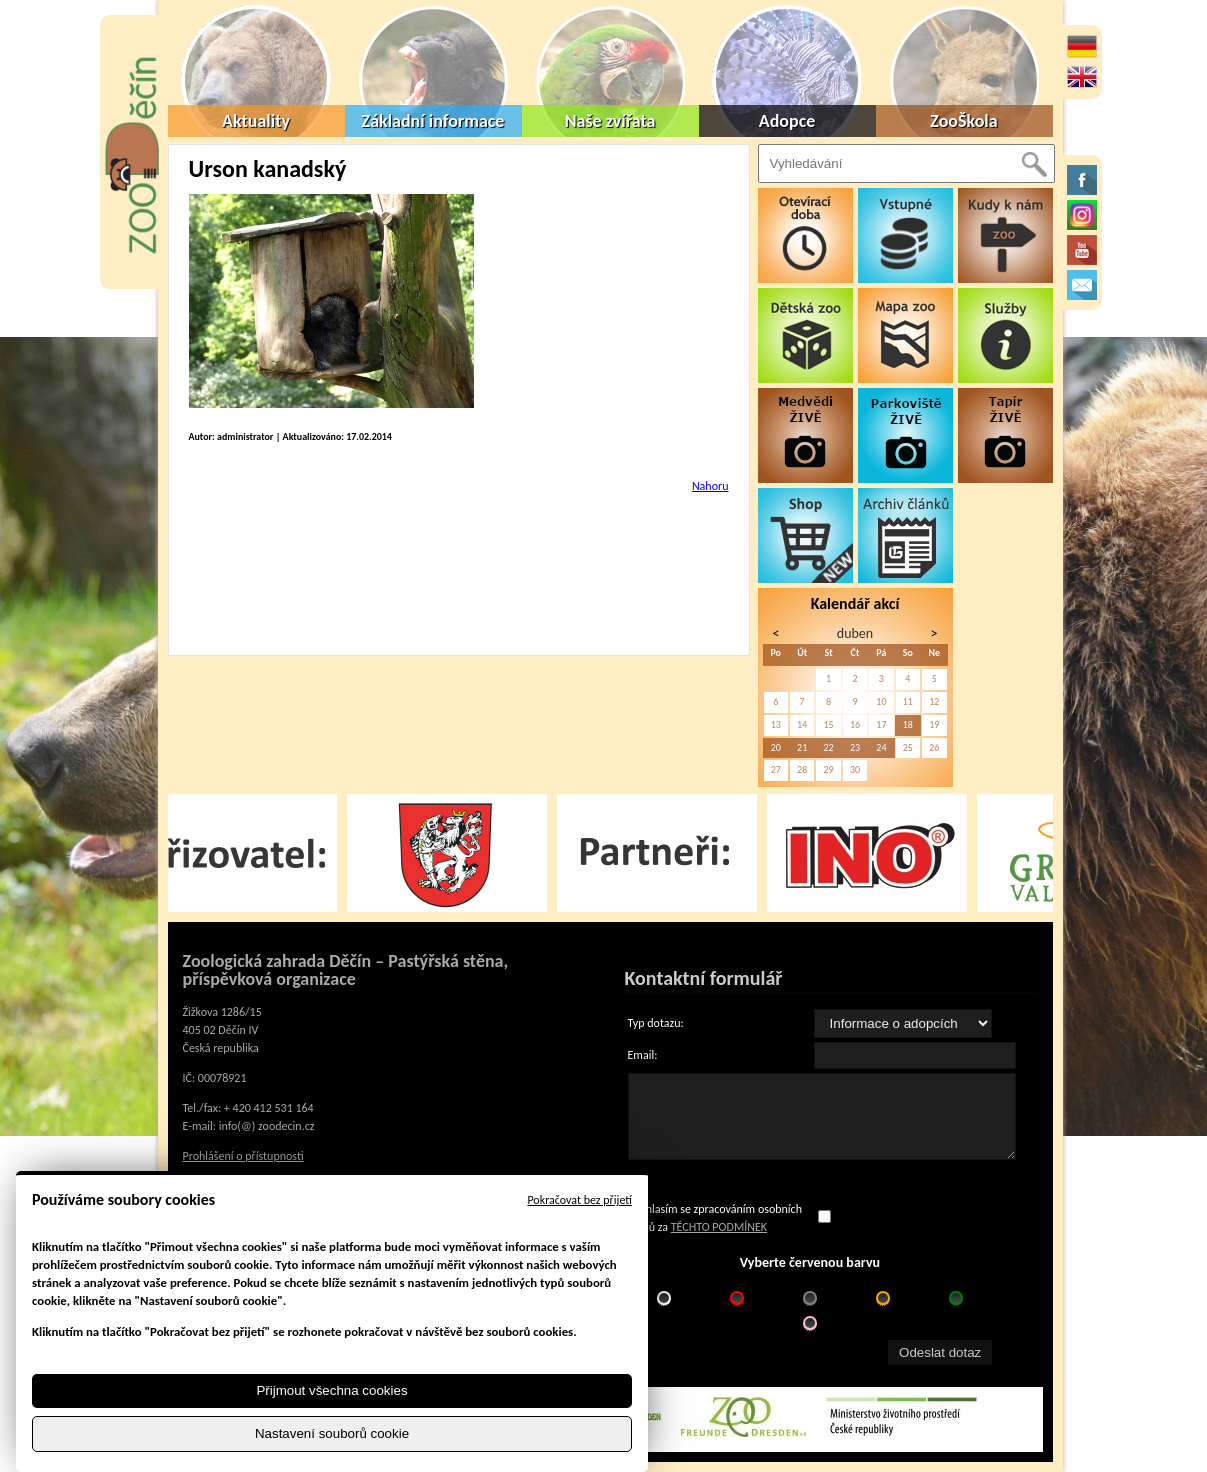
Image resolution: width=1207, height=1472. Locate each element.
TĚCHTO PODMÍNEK (719, 1227)
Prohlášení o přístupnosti (243, 1156)
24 (881, 747)
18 (908, 724)
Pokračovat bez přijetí (579, 1200)
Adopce (787, 121)
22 (828, 747)
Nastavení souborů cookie (332, 1433)
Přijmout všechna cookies (331, 1390)
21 (802, 747)
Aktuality (256, 121)
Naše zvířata (610, 121)
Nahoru (710, 486)
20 (776, 747)
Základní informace (433, 121)
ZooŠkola (963, 121)
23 (855, 747)
